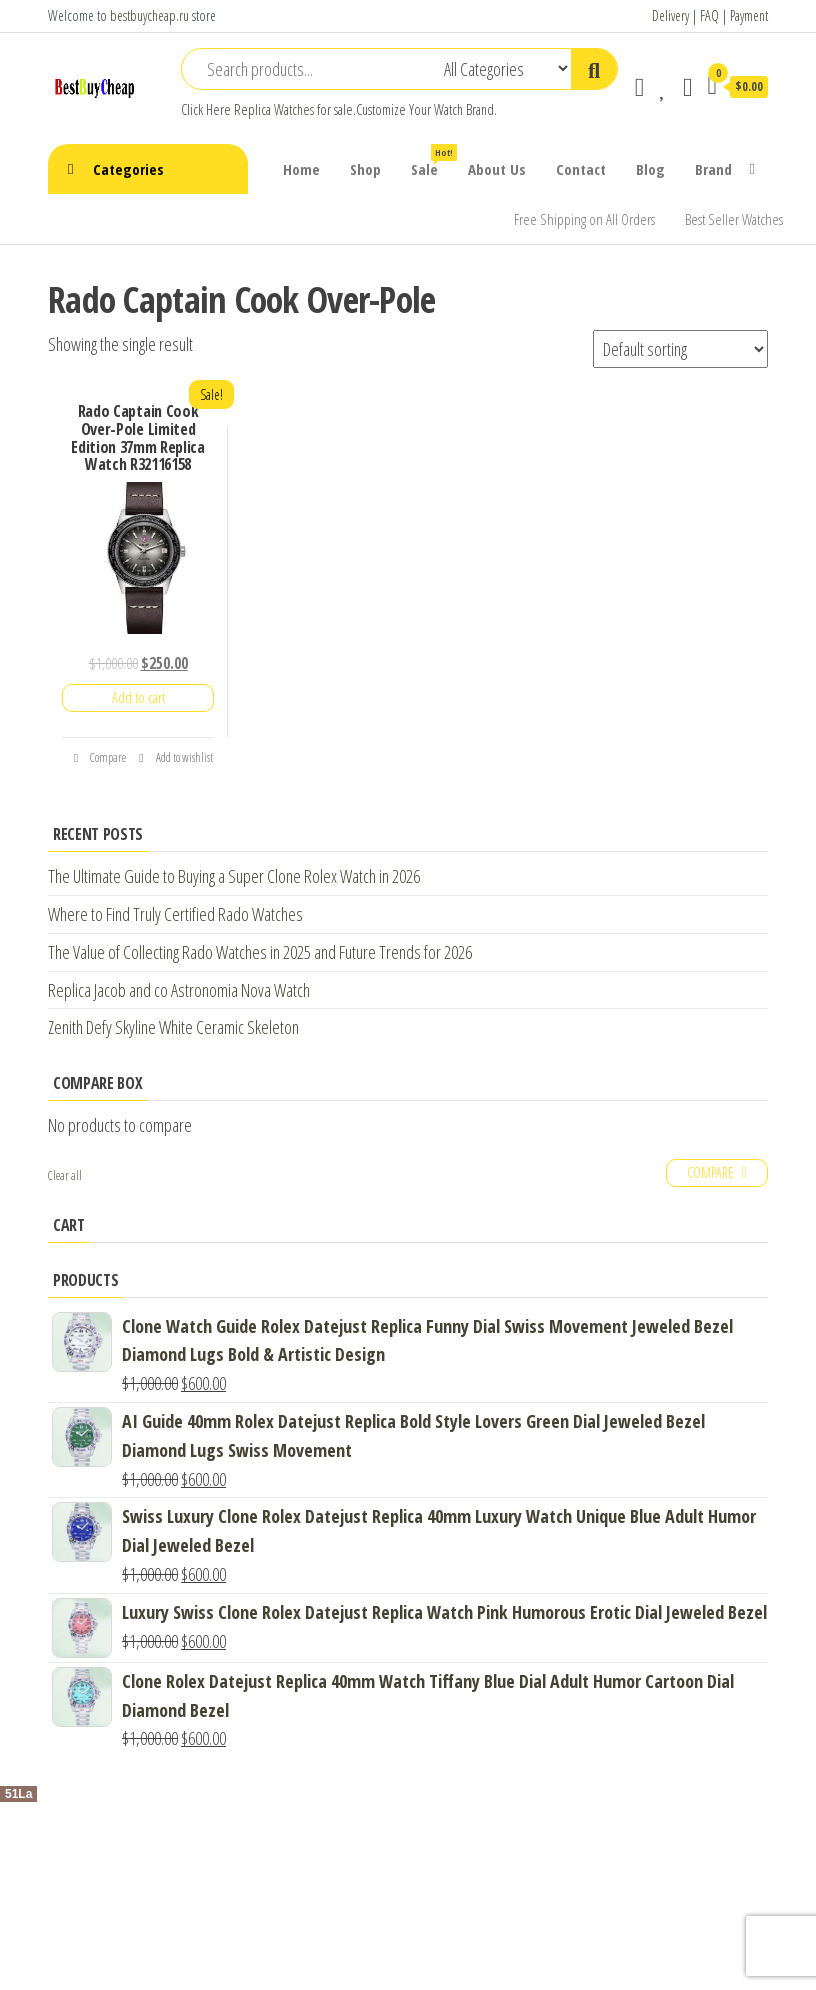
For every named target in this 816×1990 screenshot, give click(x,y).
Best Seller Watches (734, 219)
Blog (650, 169)
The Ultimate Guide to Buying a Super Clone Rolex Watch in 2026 (234, 876)
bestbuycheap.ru (149, 15)
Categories (128, 169)
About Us (497, 169)
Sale (432, 161)
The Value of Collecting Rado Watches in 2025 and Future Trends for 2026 (260, 952)
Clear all (65, 1175)
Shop (365, 169)
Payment (749, 15)
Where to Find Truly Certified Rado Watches (175, 914)
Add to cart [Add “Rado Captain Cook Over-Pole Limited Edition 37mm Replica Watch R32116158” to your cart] (138, 697)
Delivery (670, 15)
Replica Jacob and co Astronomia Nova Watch (179, 990)
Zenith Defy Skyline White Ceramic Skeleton (173, 1027)
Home (301, 169)
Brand (713, 169)
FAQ (709, 15)
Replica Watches (274, 109)
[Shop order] (680, 349)
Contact (581, 169)
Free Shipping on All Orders (584, 219)
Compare (100, 757)
